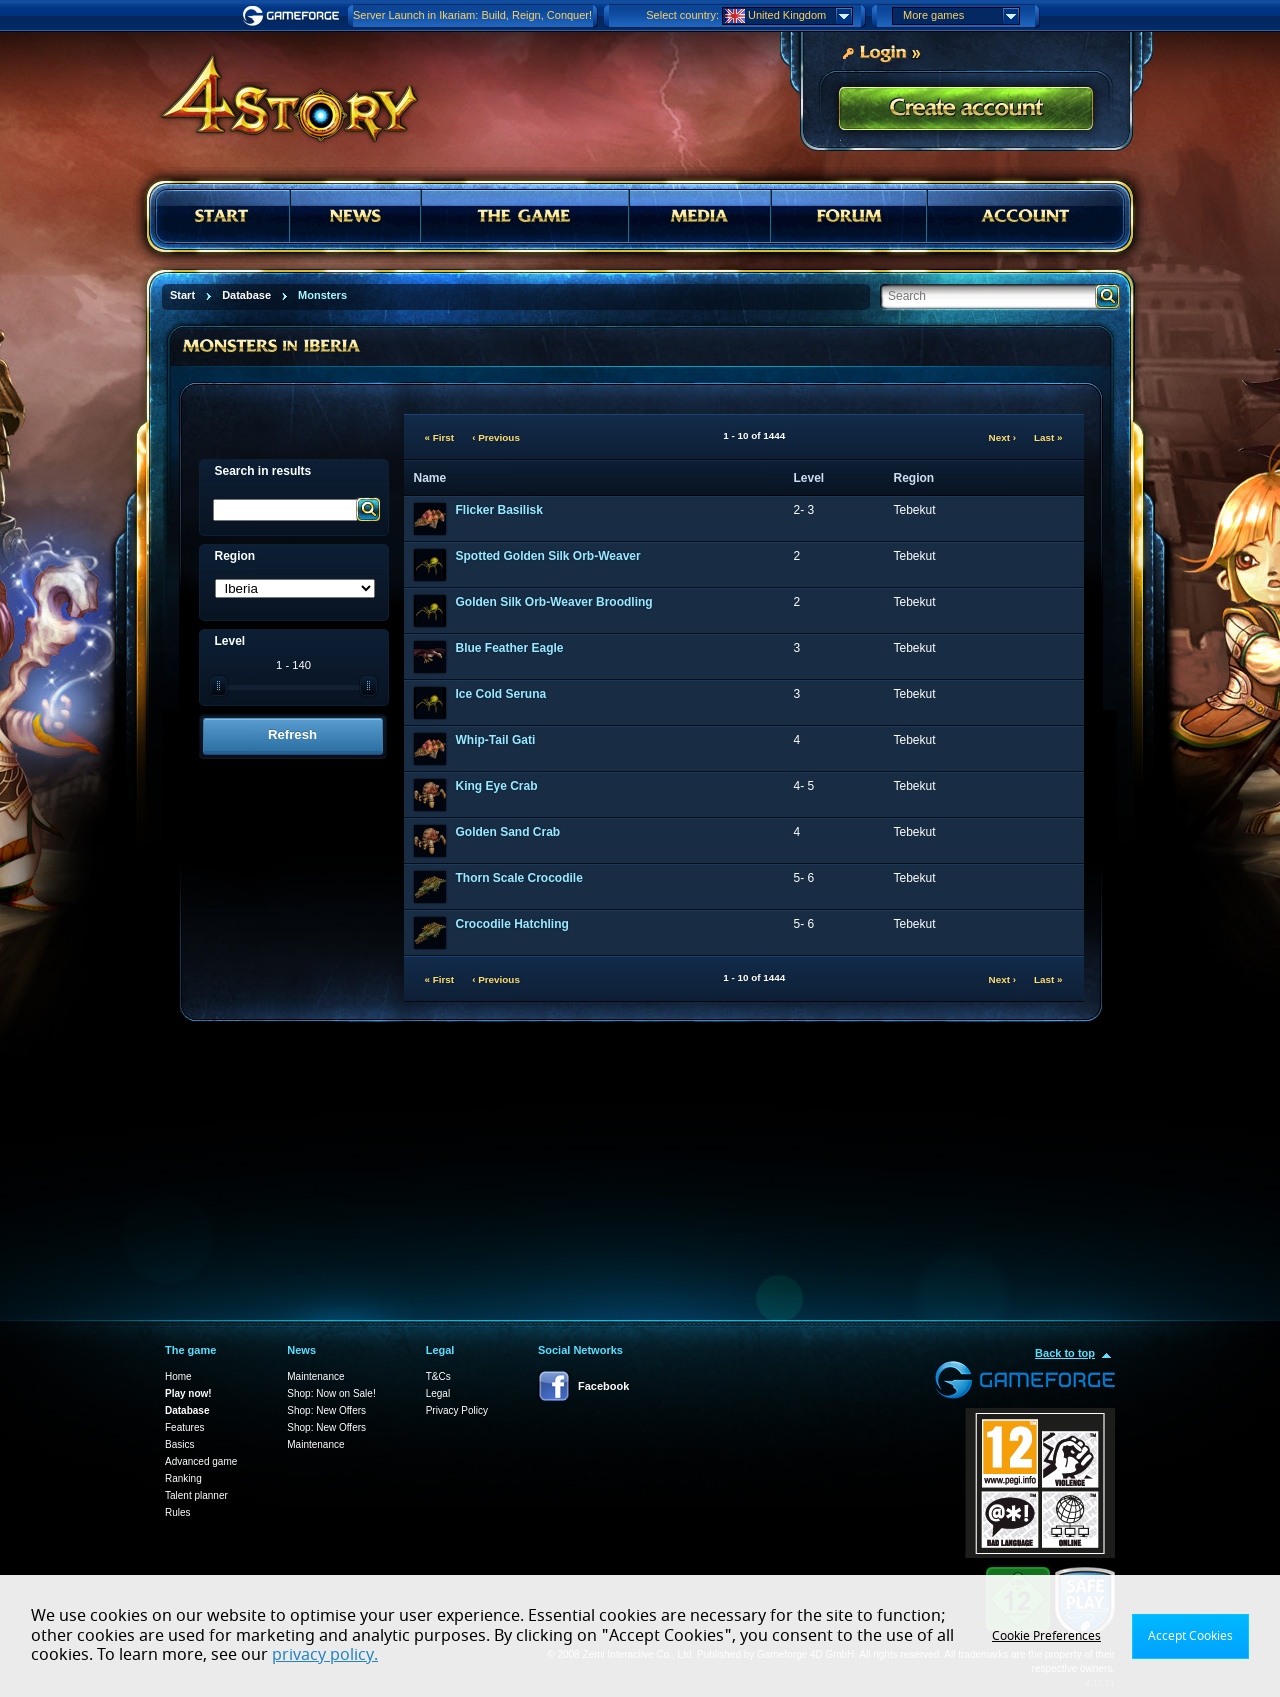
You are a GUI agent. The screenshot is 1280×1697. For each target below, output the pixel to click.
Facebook (603, 1386)
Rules (178, 1512)
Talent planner (196, 1495)
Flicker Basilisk (499, 510)
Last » (1048, 437)
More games (961, 16)
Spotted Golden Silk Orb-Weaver (548, 556)
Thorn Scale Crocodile (519, 878)
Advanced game (201, 1461)
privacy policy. (325, 1655)
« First (440, 437)
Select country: (682, 15)
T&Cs (438, 1376)
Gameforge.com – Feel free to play (294, 16)
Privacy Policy (457, 1410)
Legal (438, 1393)
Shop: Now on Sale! (331, 1393)
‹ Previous (496, 437)
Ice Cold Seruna (501, 694)
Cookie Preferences (1046, 1636)
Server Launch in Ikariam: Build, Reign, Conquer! (472, 15)
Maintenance (315, 1376)
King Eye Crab (497, 786)
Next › (1002, 437)
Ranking (183, 1478)
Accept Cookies (1190, 1636)
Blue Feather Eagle (510, 648)
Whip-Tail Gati (496, 740)
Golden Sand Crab (508, 832)
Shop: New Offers (326, 1410)
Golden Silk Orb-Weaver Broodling (554, 602)
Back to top (1065, 1353)
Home (178, 1376)
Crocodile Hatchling (512, 924)
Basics (179, 1444)
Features (184, 1427)
